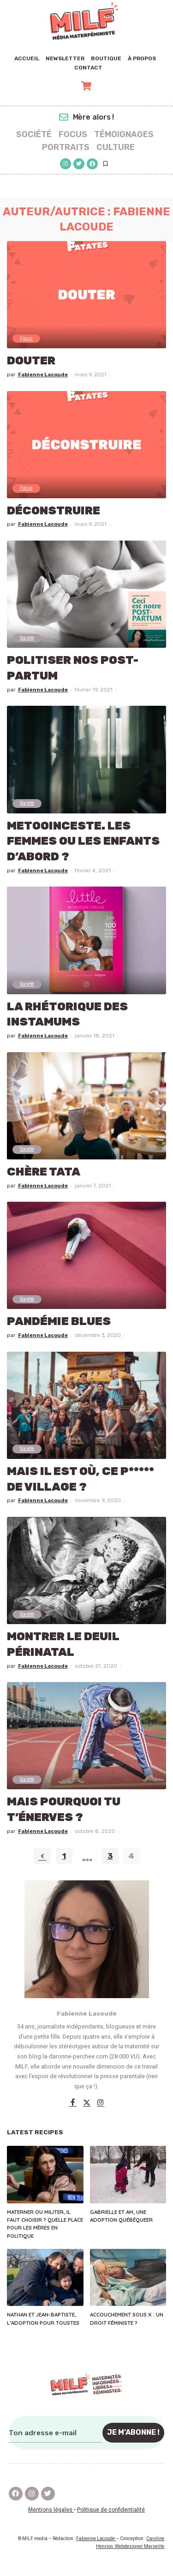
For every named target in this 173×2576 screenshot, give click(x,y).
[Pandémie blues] (86, 1255)
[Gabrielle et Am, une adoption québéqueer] (128, 2174)
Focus (26, 338)
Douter (31, 360)
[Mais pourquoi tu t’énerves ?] (86, 1735)
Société (27, 638)
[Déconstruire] (86, 444)
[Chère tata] (86, 1105)
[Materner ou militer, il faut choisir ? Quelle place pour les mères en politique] (45, 2174)
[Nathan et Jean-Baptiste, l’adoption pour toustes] (45, 2277)
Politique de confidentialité (111, 2510)
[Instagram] (100, 2103)
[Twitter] (87, 2103)
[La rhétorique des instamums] (86, 940)
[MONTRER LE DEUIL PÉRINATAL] (86, 1570)
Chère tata (43, 1171)
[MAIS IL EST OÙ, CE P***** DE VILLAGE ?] (86, 1405)
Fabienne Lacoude (43, 375)
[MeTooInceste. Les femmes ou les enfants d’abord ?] (86, 759)
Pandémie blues (59, 1321)
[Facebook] (73, 2103)
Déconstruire (53, 510)
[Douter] (86, 294)
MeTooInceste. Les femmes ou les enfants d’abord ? (83, 841)
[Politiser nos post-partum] (86, 594)
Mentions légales (51, 2510)
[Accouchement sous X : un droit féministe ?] (128, 2277)
